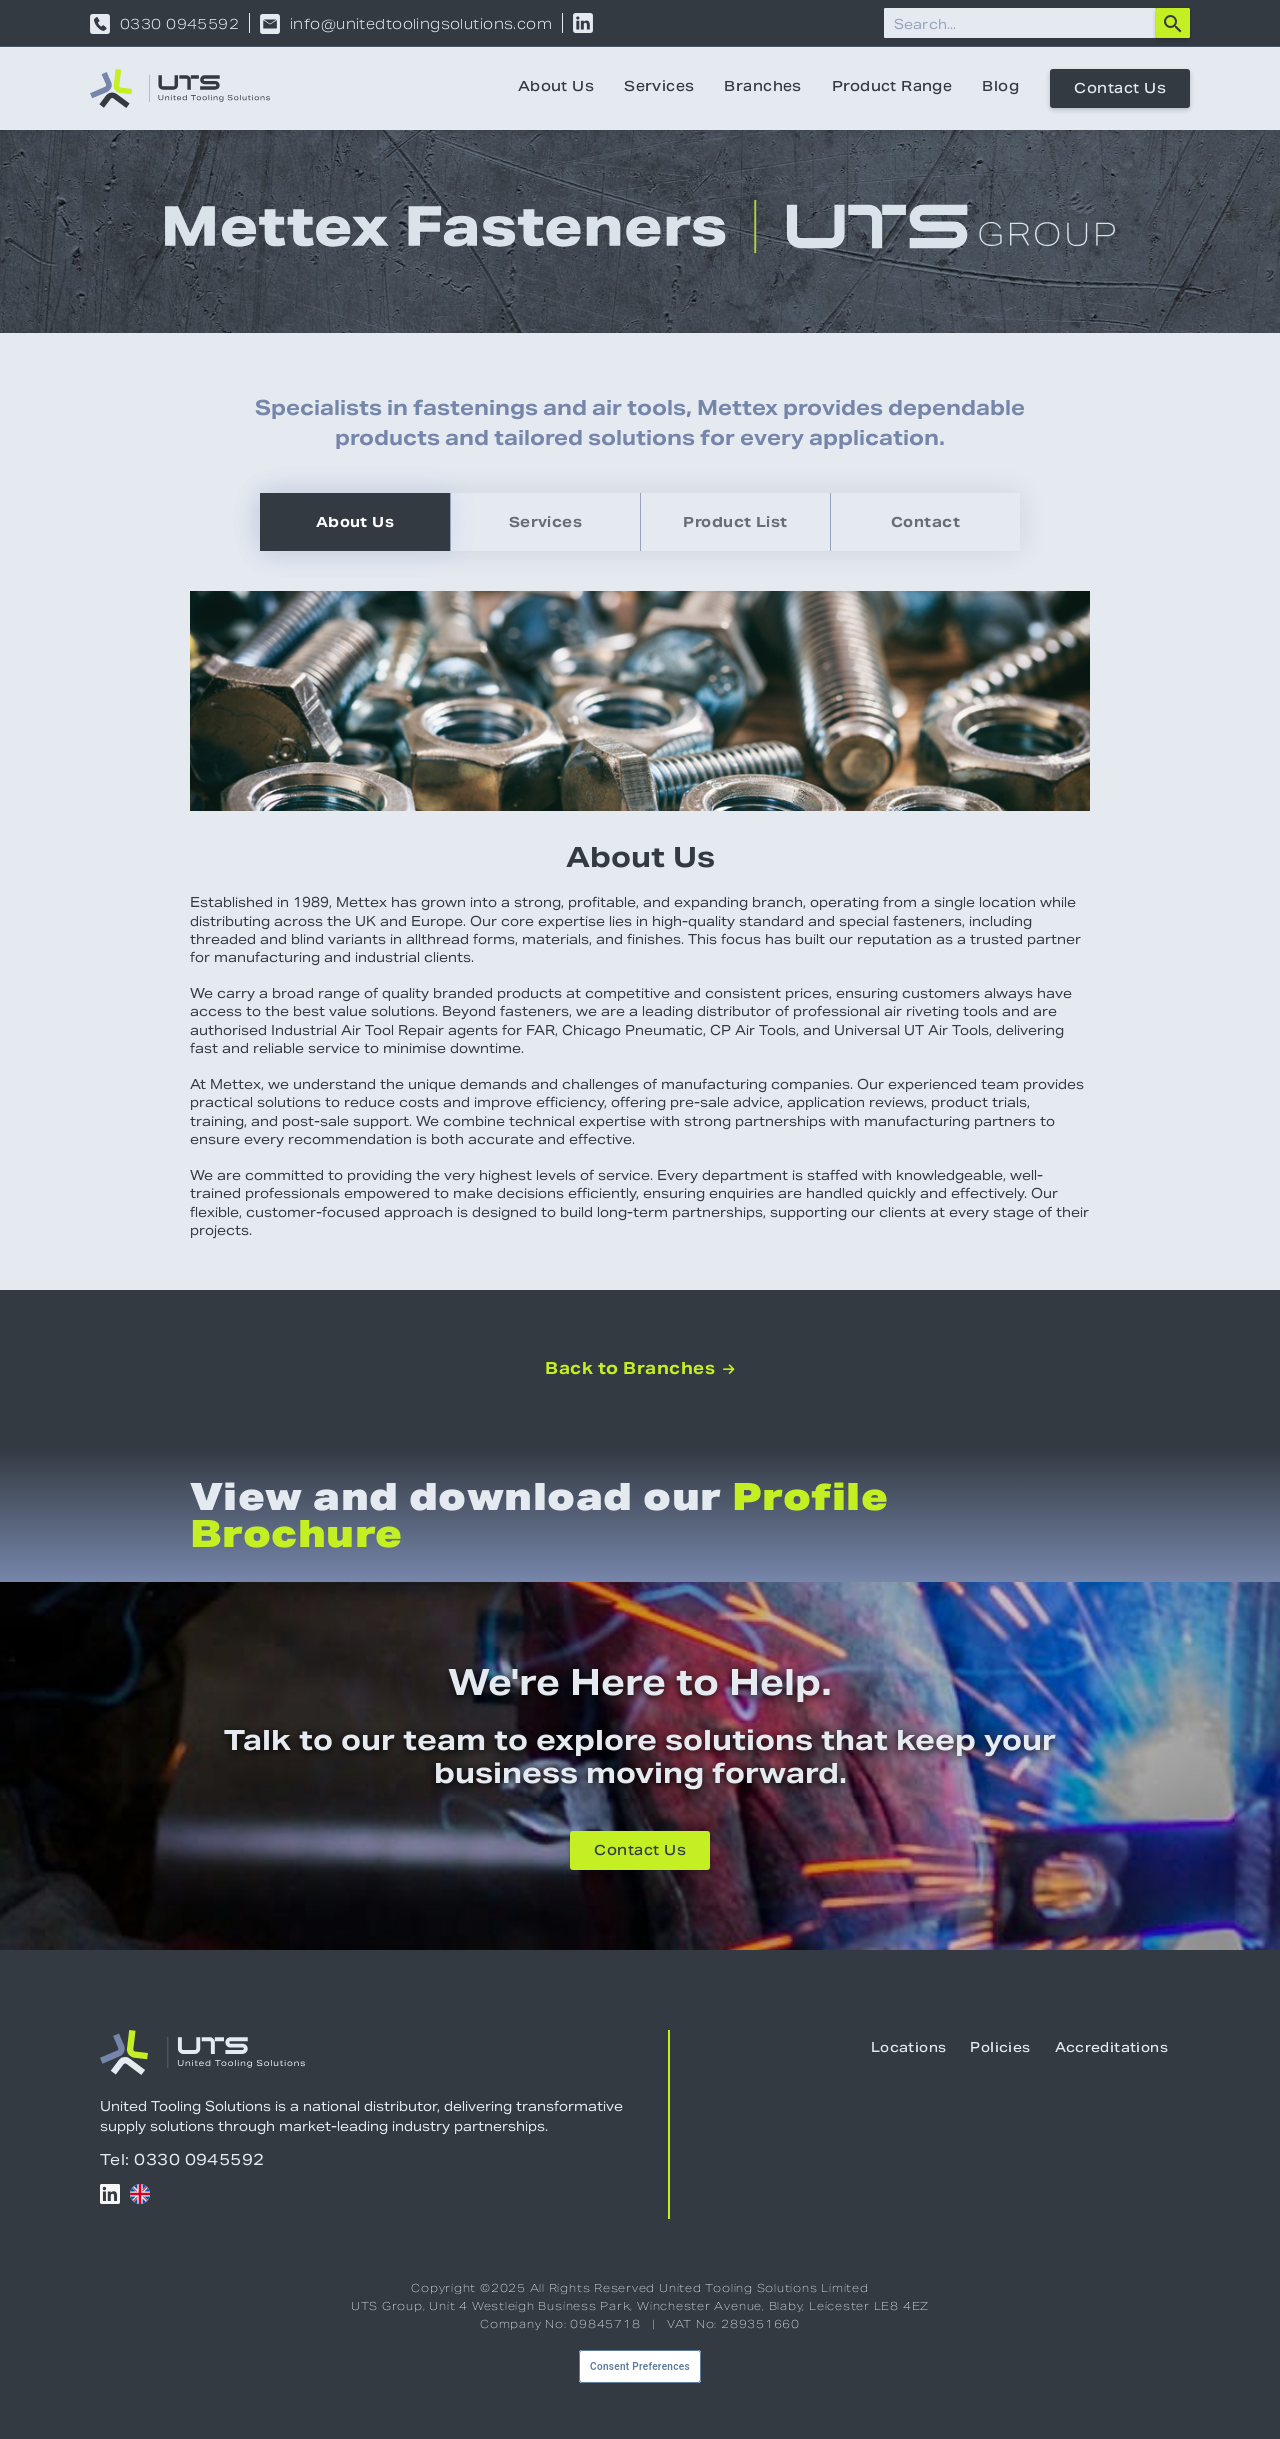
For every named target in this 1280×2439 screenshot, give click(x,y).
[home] (180, 88)
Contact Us (1120, 90)
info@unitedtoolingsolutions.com (421, 24)
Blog (1000, 88)
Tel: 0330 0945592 (182, 2159)
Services (659, 88)
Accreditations (1111, 2049)
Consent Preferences (640, 2366)
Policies (1000, 2049)
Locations (909, 2049)
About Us (556, 88)
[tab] (355, 522)
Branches (762, 88)
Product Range (892, 88)
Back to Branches (639, 1369)
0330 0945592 (179, 24)
